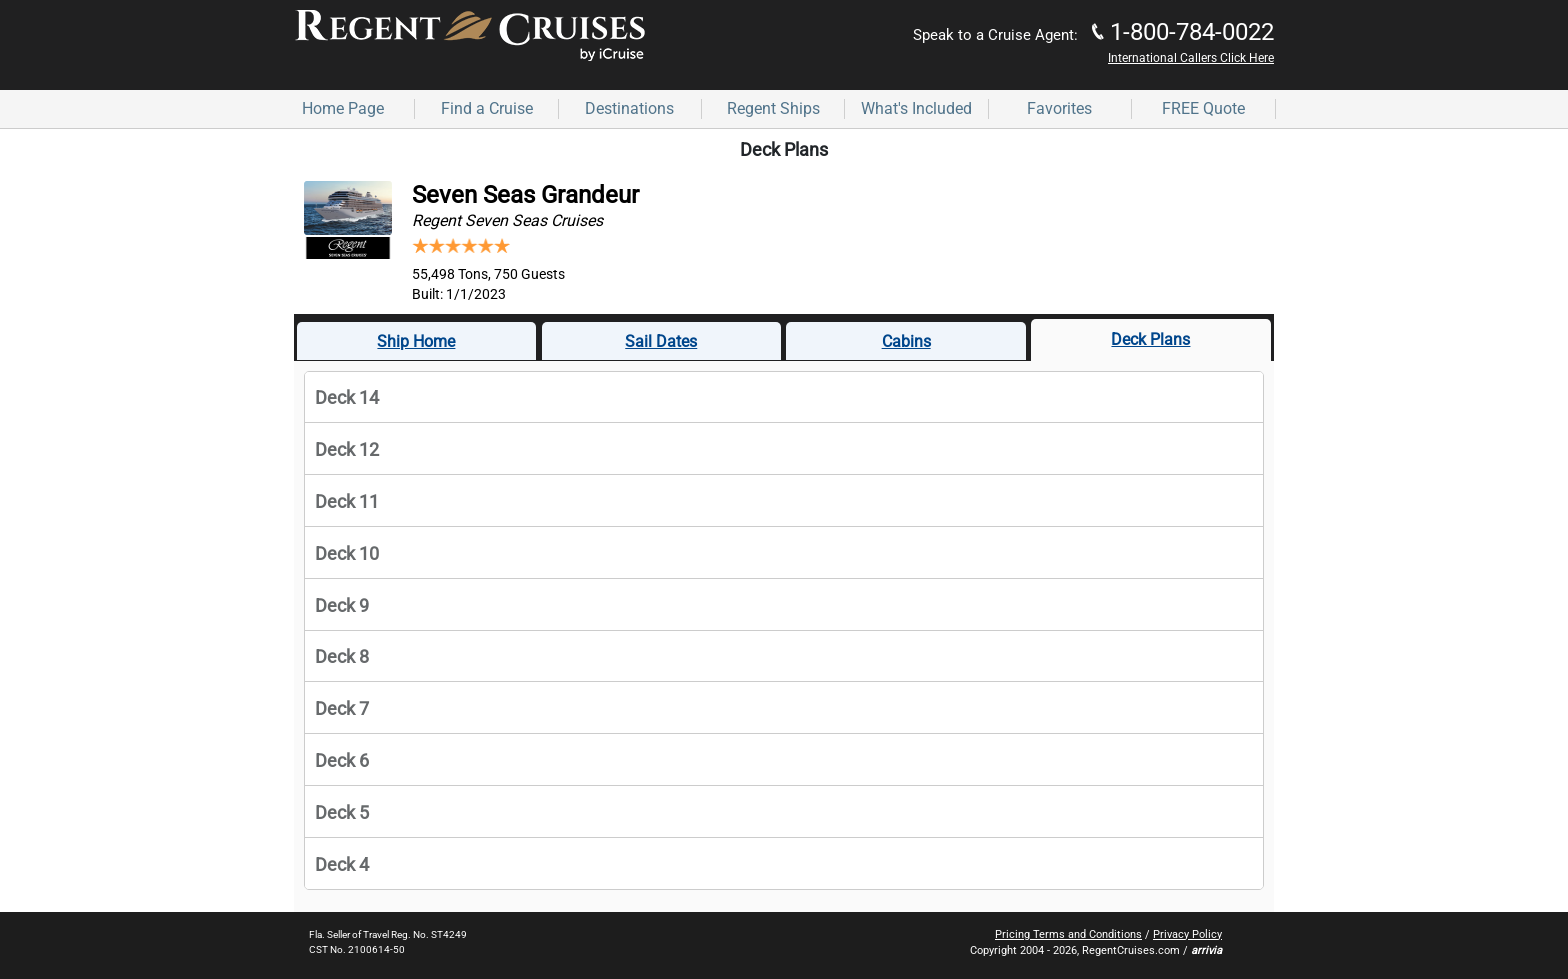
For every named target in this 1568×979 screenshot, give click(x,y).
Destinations (629, 108)
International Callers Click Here (1191, 58)
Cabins (906, 341)
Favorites (1059, 108)
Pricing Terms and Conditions (1068, 934)
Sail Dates (661, 341)
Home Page (343, 108)
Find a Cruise (487, 108)
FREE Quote (1203, 108)
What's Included (916, 108)
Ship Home (416, 341)
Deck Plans (1150, 339)
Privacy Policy (1187, 934)
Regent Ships (773, 108)
